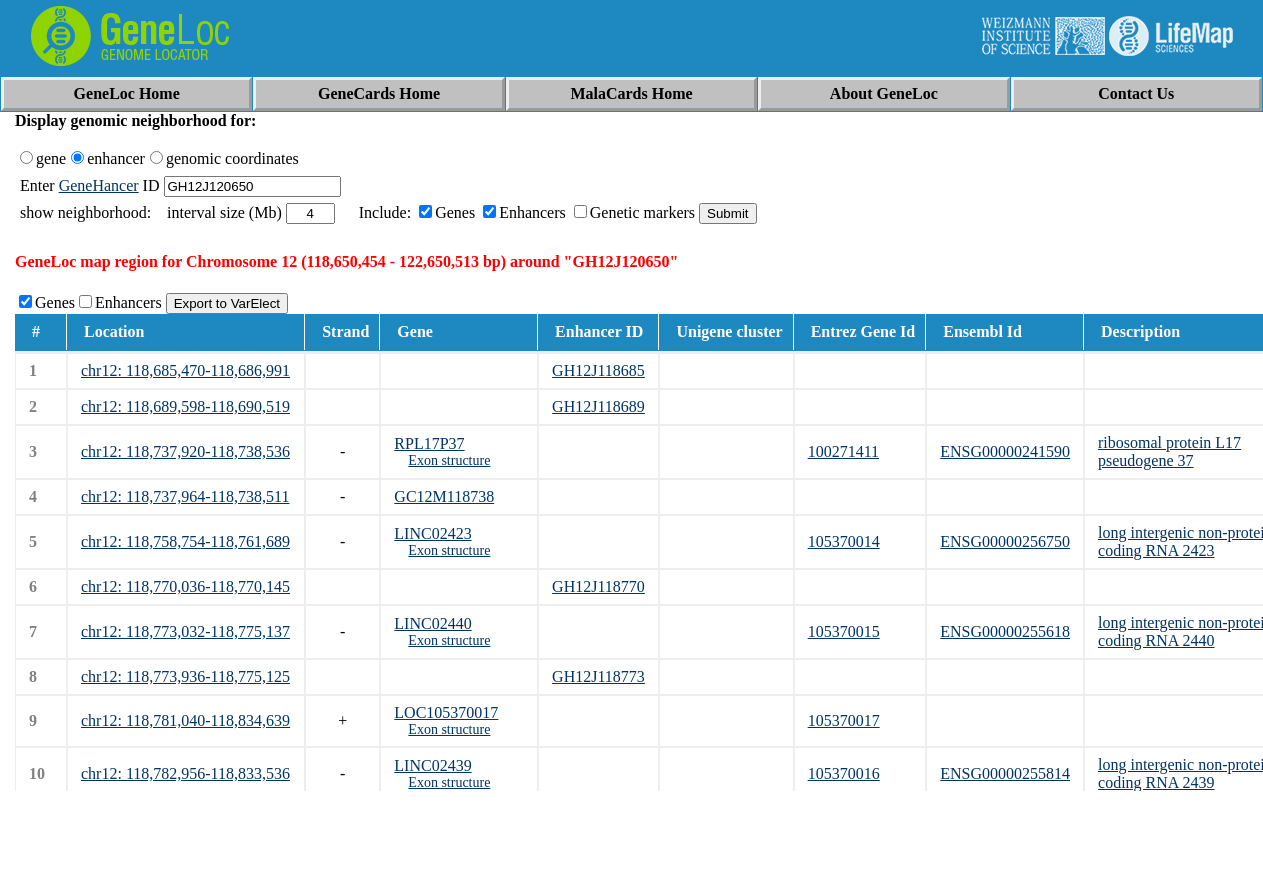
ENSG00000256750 (1005, 541)
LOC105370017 (446, 712)
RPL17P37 (429, 443)
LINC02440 (432, 623)
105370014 (844, 541)
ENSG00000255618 (1005, 631)
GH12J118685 (598, 370)
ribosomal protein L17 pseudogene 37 (1169, 451)
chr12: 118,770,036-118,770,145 (185, 586)
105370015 (844, 631)
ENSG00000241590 (1005, 451)
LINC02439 (432, 765)
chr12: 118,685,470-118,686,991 (185, 370)
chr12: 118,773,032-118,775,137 (185, 631)
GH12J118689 (598, 406)
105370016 (844, 773)
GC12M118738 (444, 496)
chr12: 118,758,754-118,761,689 (185, 541)
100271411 (843, 451)
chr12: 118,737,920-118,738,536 (185, 451)
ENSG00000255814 (1005, 773)
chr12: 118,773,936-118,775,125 (185, 676)
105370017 (844, 720)
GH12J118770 (598, 586)
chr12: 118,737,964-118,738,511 (185, 496)
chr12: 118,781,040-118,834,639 (185, 720)
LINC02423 (432, 533)
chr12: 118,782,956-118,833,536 (185, 773)
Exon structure (449, 460)
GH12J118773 (598, 676)
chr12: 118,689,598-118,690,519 (185, 406)
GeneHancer (99, 185)
